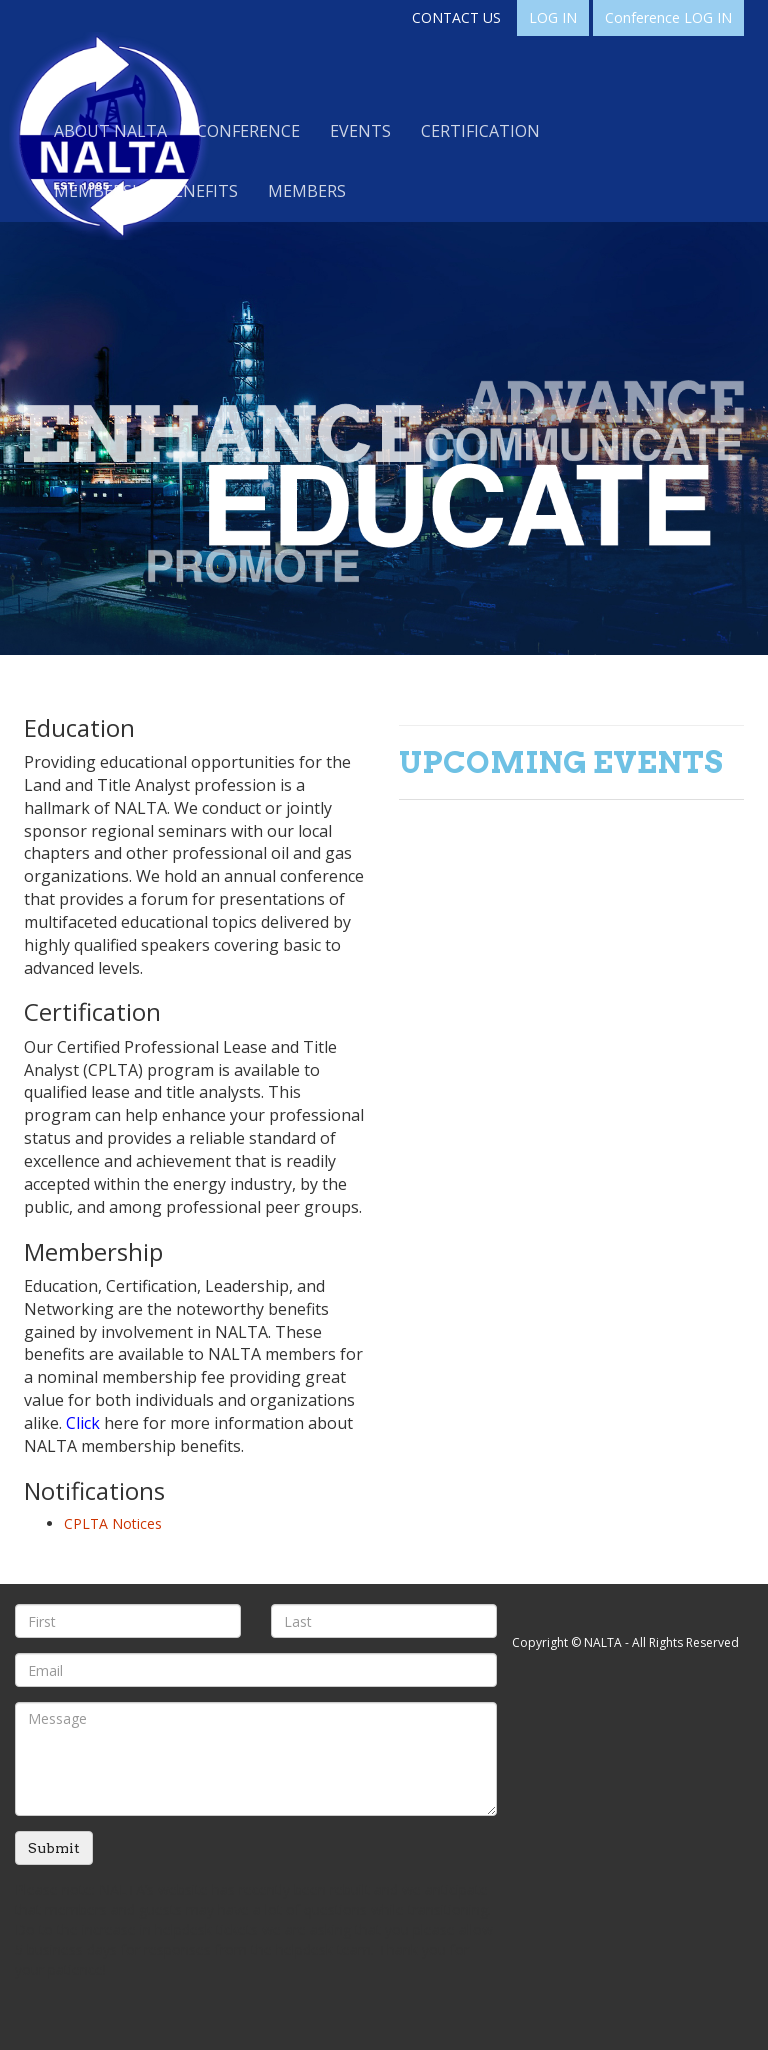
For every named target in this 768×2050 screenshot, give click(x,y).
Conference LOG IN (668, 17)
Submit (54, 1848)
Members (307, 191)
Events (360, 131)
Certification (480, 131)
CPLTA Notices (113, 1523)
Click (83, 1423)
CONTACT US (456, 17)
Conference (248, 131)
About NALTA (110, 131)
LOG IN (553, 17)
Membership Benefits (146, 191)
